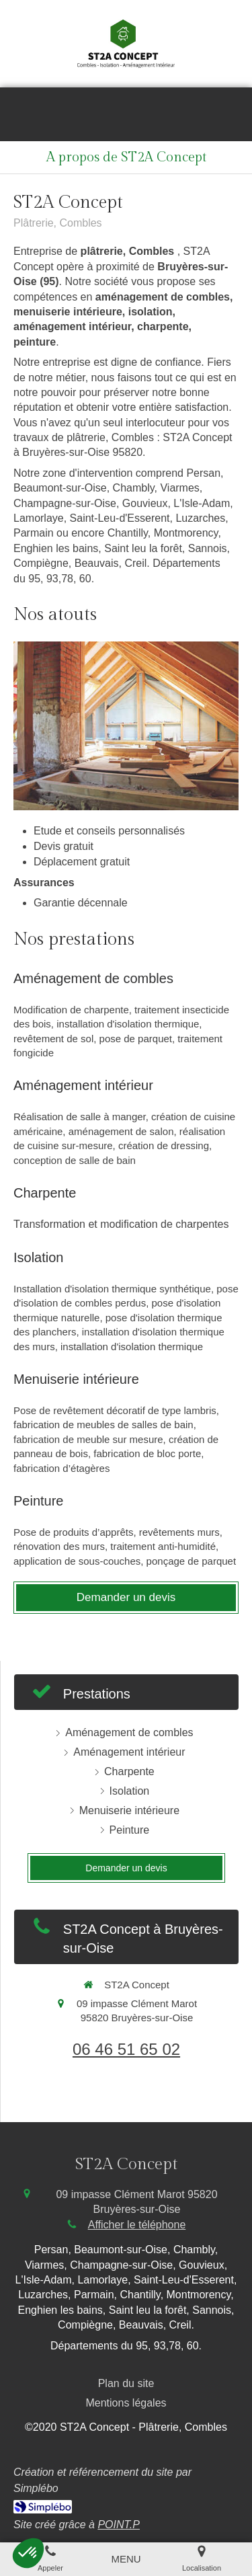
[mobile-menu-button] (126, 2558)
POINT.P (118, 2524)
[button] (28, 2553)
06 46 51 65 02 (126, 2049)
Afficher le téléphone (137, 2224)
